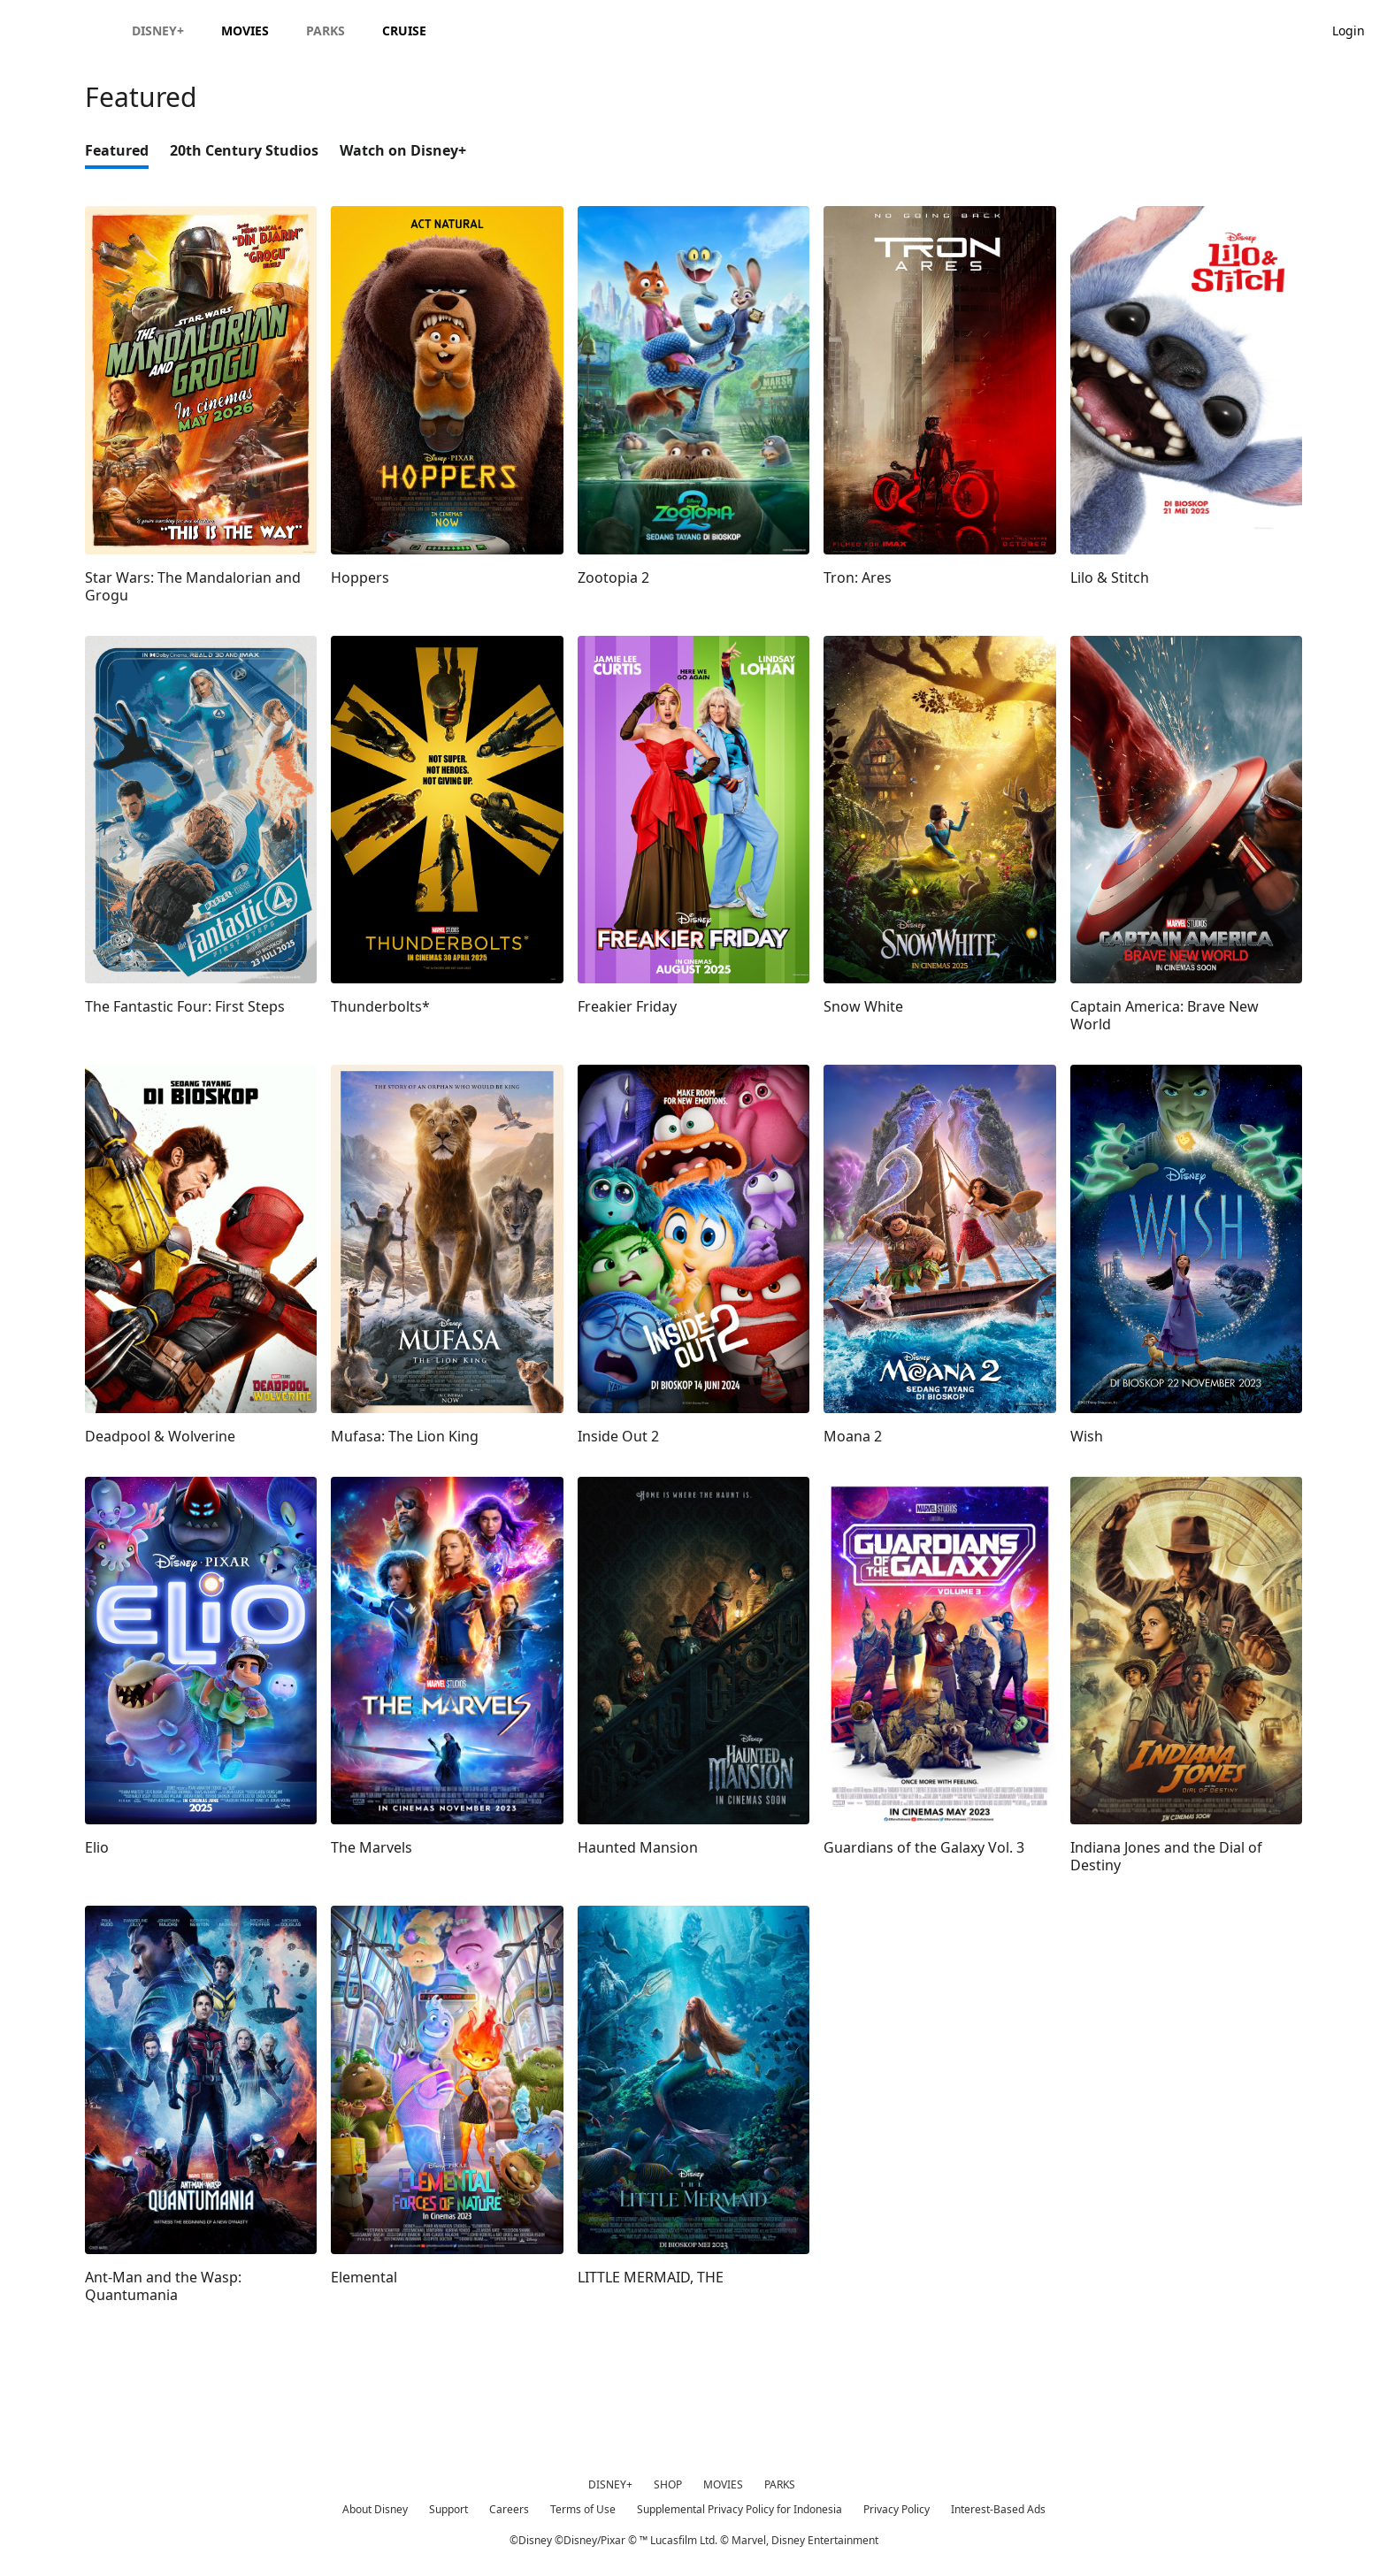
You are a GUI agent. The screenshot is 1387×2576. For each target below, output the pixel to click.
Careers (509, 2509)
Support (448, 2509)
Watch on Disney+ (403, 150)
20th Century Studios (244, 150)
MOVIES (723, 2484)
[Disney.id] (63, 30)
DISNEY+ (610, 2484)
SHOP (668, 2484)
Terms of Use (583, 2509)
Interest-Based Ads (998, 2509)
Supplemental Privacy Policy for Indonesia (739, 2509)
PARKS (779, 2484)
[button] (1357, 29)
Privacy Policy (896, 2509)
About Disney (375, 2509)
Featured (117, 150)
